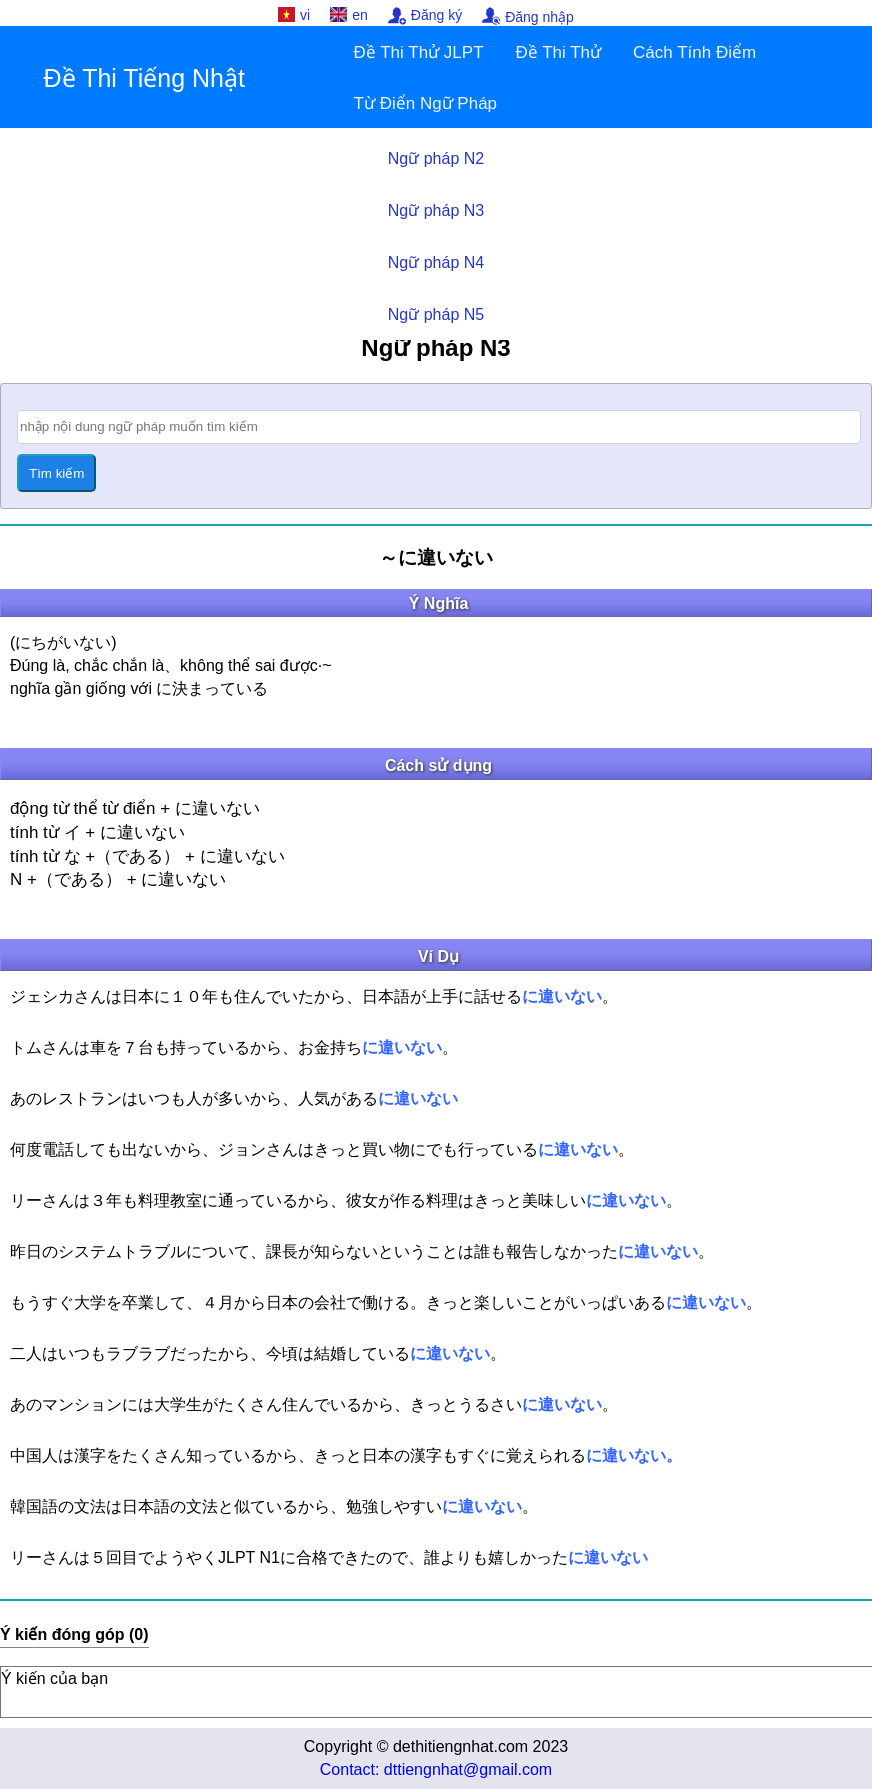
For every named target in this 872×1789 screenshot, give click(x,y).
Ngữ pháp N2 (436, 158)
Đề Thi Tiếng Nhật (144, 78)
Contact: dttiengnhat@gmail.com (436, 1769)
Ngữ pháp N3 (436, 210)
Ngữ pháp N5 (436, 314)
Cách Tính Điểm (694, 52)
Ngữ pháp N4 (436, 262)
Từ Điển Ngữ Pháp (426, 103)
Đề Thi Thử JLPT (419, 52)
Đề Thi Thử (559, 52)
